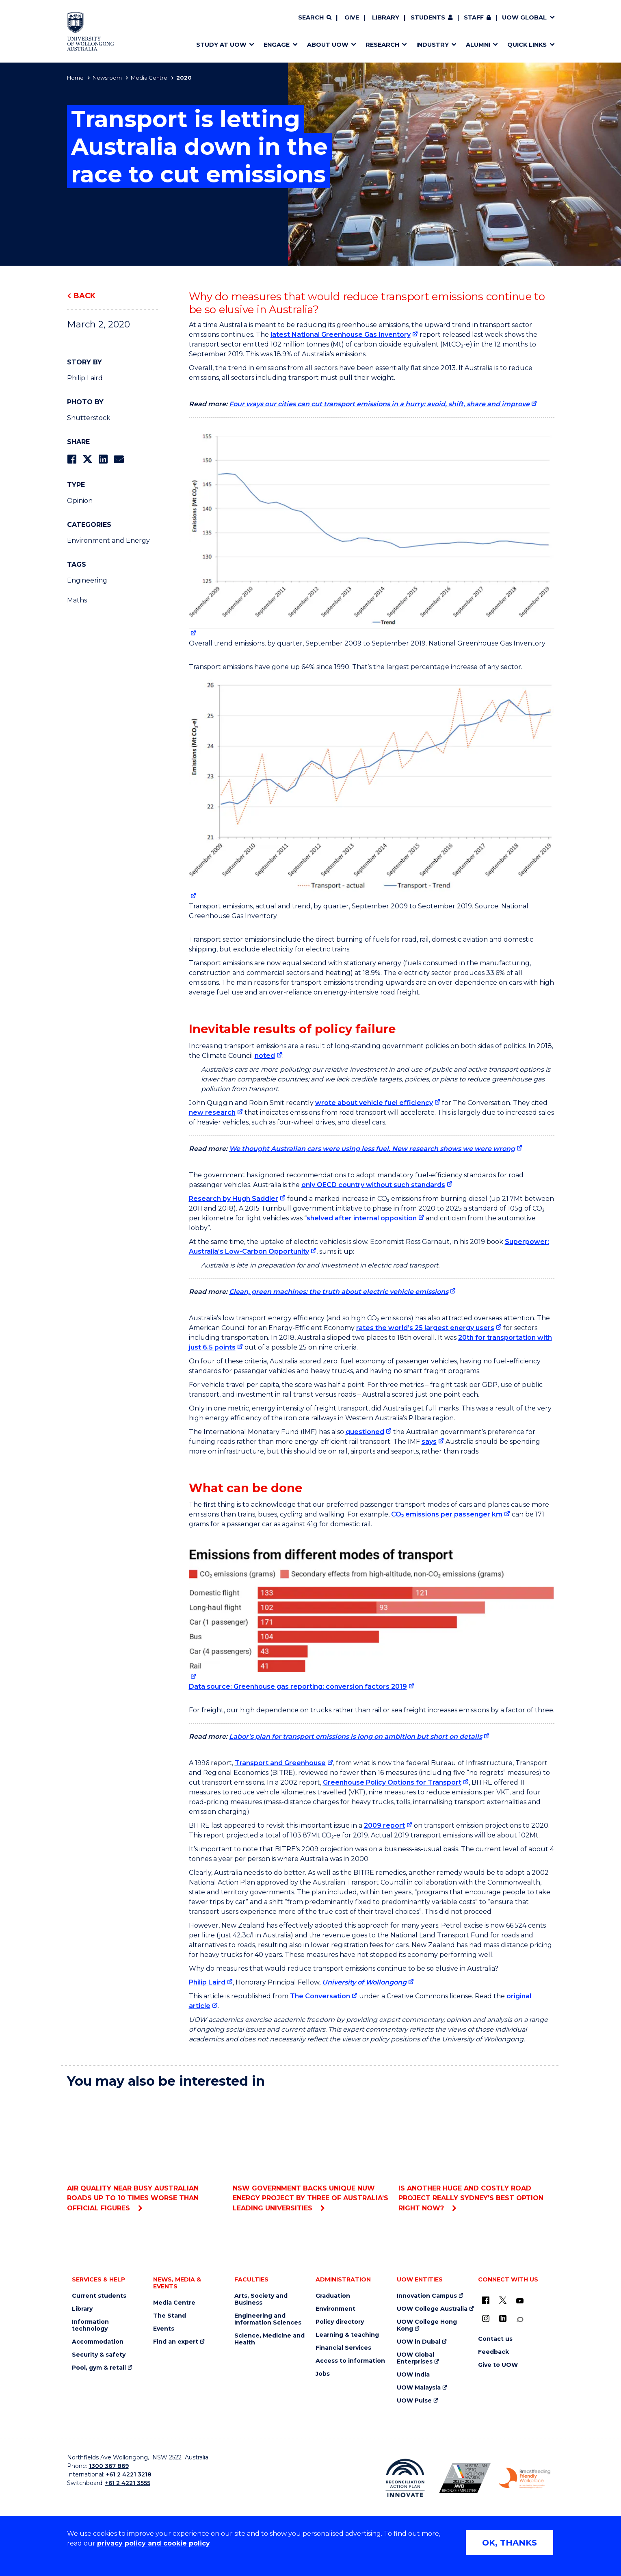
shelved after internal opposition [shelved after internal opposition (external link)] (362, 1218)
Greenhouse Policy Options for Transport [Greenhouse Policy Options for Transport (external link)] (392, 1782)
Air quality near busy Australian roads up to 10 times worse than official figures (145, 2153)
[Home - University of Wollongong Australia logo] (91, 31)
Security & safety (98, 2354)
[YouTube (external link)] (520, 2301)
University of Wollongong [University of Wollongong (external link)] (364, 1982)
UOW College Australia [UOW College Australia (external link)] (432, 2308)
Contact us (495, 2339)
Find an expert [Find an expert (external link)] (175, 2341)
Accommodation (97, 2341)
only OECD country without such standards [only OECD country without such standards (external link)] (373, 1185)
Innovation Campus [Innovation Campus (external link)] (427, 2295)
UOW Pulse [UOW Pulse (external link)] (414, 2400)
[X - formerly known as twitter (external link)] (503, 2300)
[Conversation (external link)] (520, 2319)
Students (428, 17)
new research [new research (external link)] (212, 1112)
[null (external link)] (371, 531)
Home (75, 77)
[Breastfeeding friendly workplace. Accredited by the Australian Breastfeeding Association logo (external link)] (524, 2478)
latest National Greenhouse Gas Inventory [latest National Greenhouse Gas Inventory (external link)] (340, 334)
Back (84, 295)
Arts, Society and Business (261, 2299)
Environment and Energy (108, 540)
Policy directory (340, 2321)
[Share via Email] (118, 459)
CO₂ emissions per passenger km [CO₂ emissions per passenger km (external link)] (447, 1514)
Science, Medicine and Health (269, 2339)
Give (351, 17)
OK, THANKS (509, 2543)
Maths (77, 600)
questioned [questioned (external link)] (365, 1432)
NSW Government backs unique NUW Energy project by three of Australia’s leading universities (310, 2153)
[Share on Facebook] (71, 459)
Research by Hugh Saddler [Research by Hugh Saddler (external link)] (233, 1198)
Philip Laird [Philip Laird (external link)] (207, 1982)
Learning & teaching (347, 2334)
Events (163, 2328)
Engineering (87, 580)
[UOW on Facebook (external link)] (485, 2300)
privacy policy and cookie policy (153, 2543)
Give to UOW (498, 2365)
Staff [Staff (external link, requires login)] (474, 17)
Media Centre (149, 77)
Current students (99, 2295)
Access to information (350, 2360)
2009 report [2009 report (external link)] (384, 1825)
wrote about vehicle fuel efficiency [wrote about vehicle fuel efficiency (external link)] (374, 1103)
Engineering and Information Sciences (267, 2319)
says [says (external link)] (429, 1441)
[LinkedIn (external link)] (503, 2318)
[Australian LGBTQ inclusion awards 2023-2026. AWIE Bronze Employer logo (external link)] (465, 2478)
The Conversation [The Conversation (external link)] (320, 1996)
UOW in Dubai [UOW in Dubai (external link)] (418, 2341)
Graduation (333, 2295)
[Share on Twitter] (87, 459)
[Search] (314, 17)
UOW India (413, 2374)
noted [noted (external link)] (265, 1055)
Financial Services (343, 2347)
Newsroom (107, 77)
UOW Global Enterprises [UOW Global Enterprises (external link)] (415, 2358)
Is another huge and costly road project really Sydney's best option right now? (476, 2153)
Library (385, 17)
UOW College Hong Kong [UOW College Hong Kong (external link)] (427, 2325)
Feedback (493, 2352)
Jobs (323, 2373)
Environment (335, 2308)
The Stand (169, 2315)
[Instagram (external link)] (485, 2318)
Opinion (80, 501)
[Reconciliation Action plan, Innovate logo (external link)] (405, 2478)
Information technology (90, 2325)
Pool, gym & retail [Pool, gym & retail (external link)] (99, 2367)
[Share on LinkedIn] (103, 459)
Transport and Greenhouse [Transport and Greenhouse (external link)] (280, 1763)
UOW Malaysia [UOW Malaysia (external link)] (419, 2387)
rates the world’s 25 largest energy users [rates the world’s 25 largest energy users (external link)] (425, 1328)
